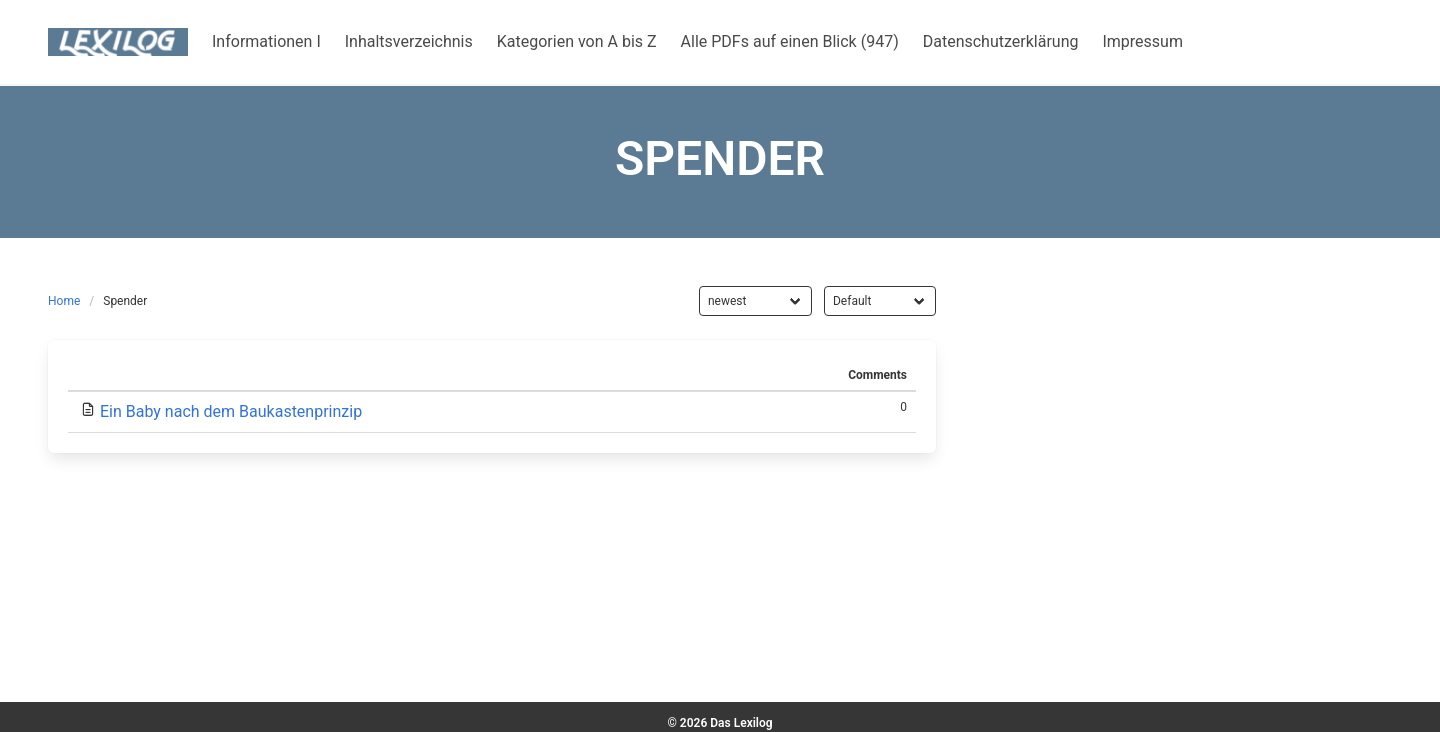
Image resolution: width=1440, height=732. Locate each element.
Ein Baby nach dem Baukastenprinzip (231, 411)
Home (64, 301)
